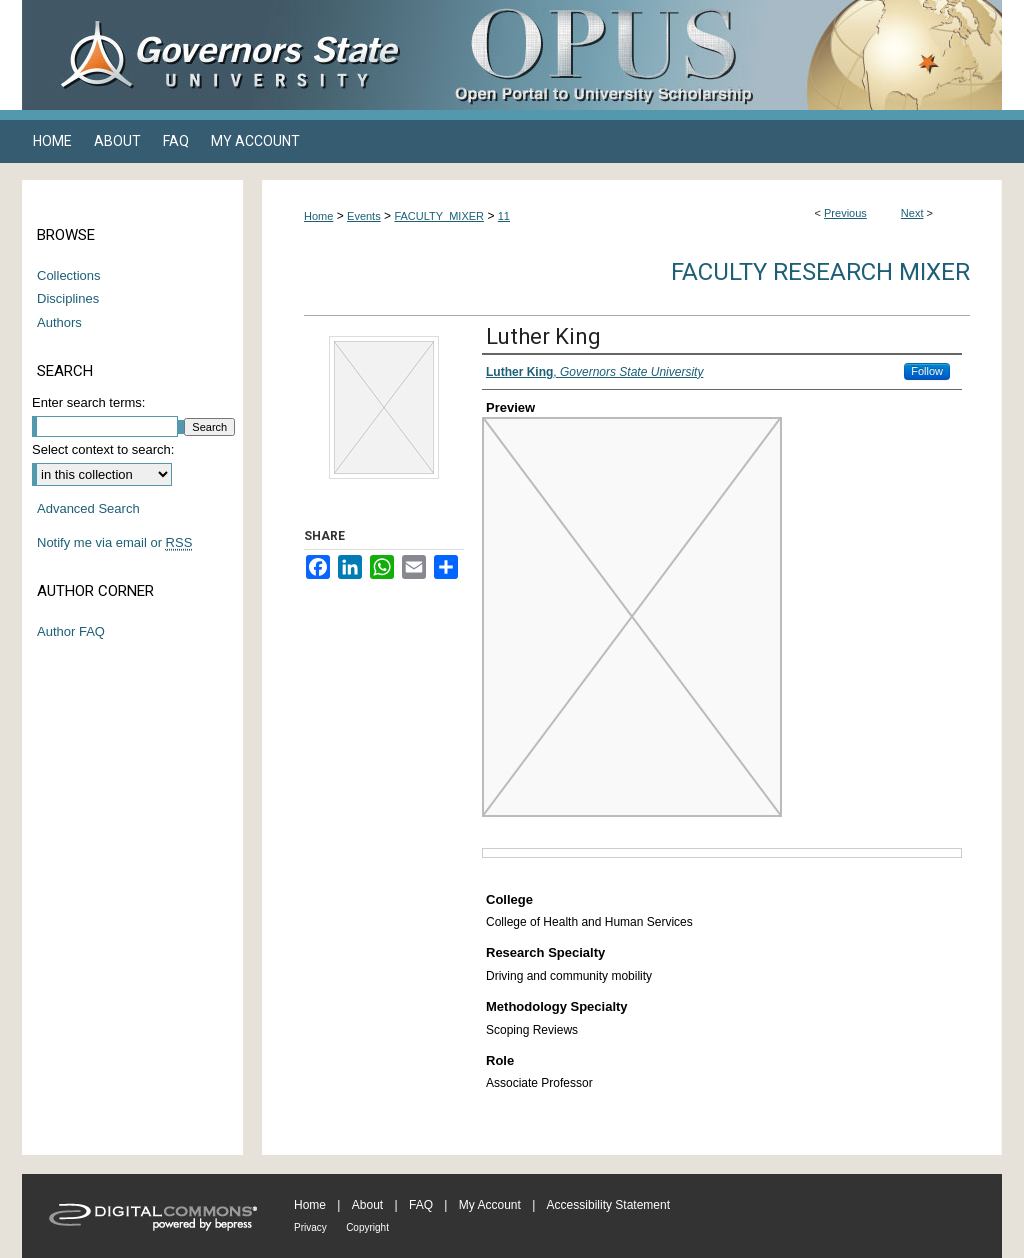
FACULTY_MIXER (439, 216)
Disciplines (68, 298)
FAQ (421, 1205)
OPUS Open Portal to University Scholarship (712, 55)
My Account (490, 1205)
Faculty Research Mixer (820, 272)
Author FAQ (71, 631)
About (367, 1205)
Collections (69, 275)
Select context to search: (103, 449)
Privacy (310, 1227)
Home (318, 216)
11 (504, 216)
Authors (59, 322)
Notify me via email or (114, 543)
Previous (845, 213)
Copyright (367, 1227)
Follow (927, 371)
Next (912, 213)
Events (364, 216)
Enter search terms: (88, 402)
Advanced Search (88, 508)
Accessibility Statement (608, 1205)
